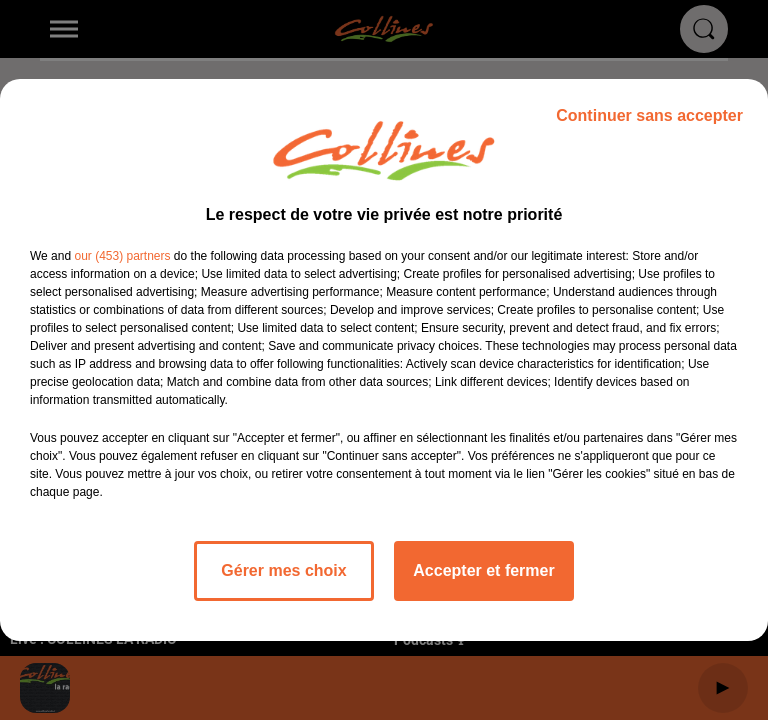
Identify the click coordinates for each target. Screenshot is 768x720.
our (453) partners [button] (122, 256)
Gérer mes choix (283, 570)
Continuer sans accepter (649, 115)
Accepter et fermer (483, 570)
